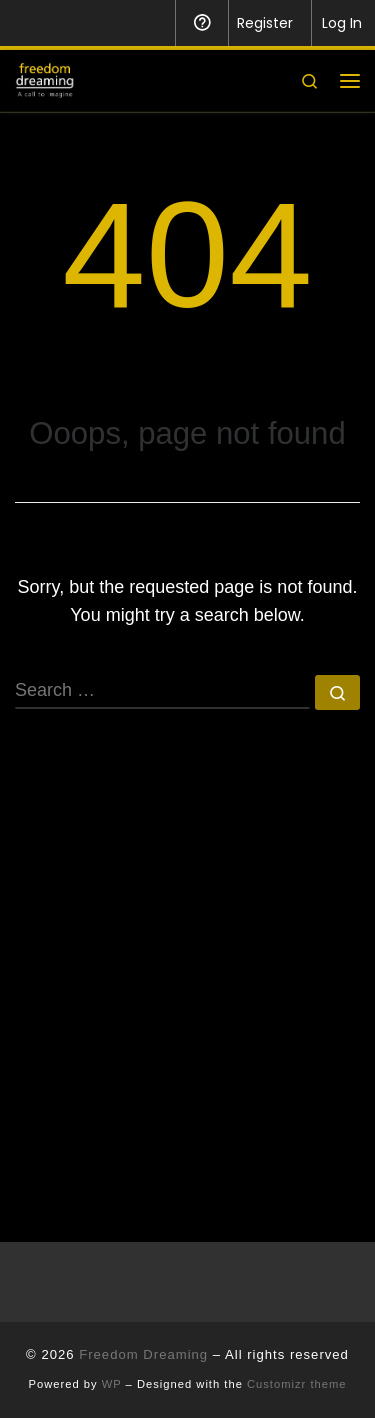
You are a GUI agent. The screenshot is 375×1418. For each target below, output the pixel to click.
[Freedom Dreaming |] (45, 78)
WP (112, 1384)
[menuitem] (28, 23)
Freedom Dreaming (143, 1354)
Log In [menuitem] (342, 23)
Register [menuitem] (265, 23)
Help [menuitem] (201, 23)
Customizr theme (297, 1384)
